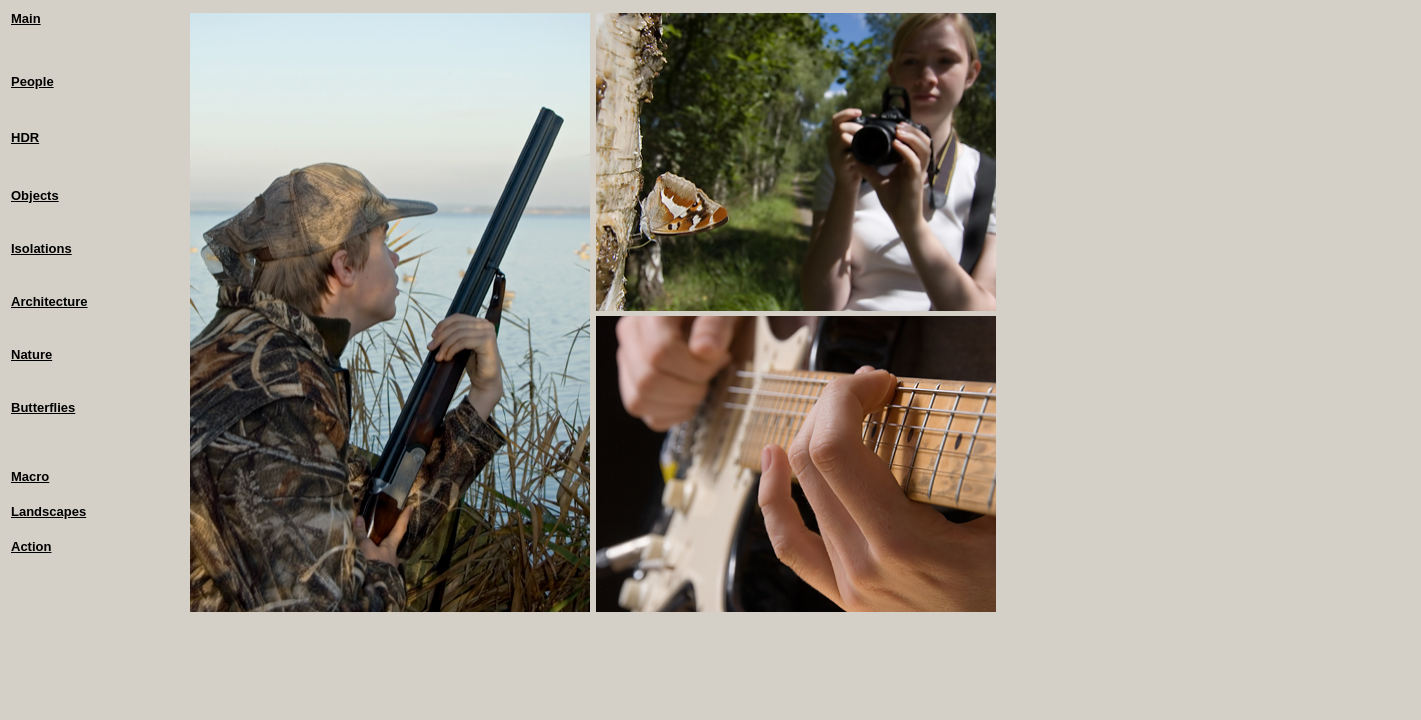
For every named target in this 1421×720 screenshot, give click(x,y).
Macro (30, 476)
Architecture (49, 301)
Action (31, 546)
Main (26, 18)
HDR (25, 137)
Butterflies (43, 407)
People (32, 81)
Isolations (41, 248)
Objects (35, 195)
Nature (31, 354)
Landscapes (48, 511)
